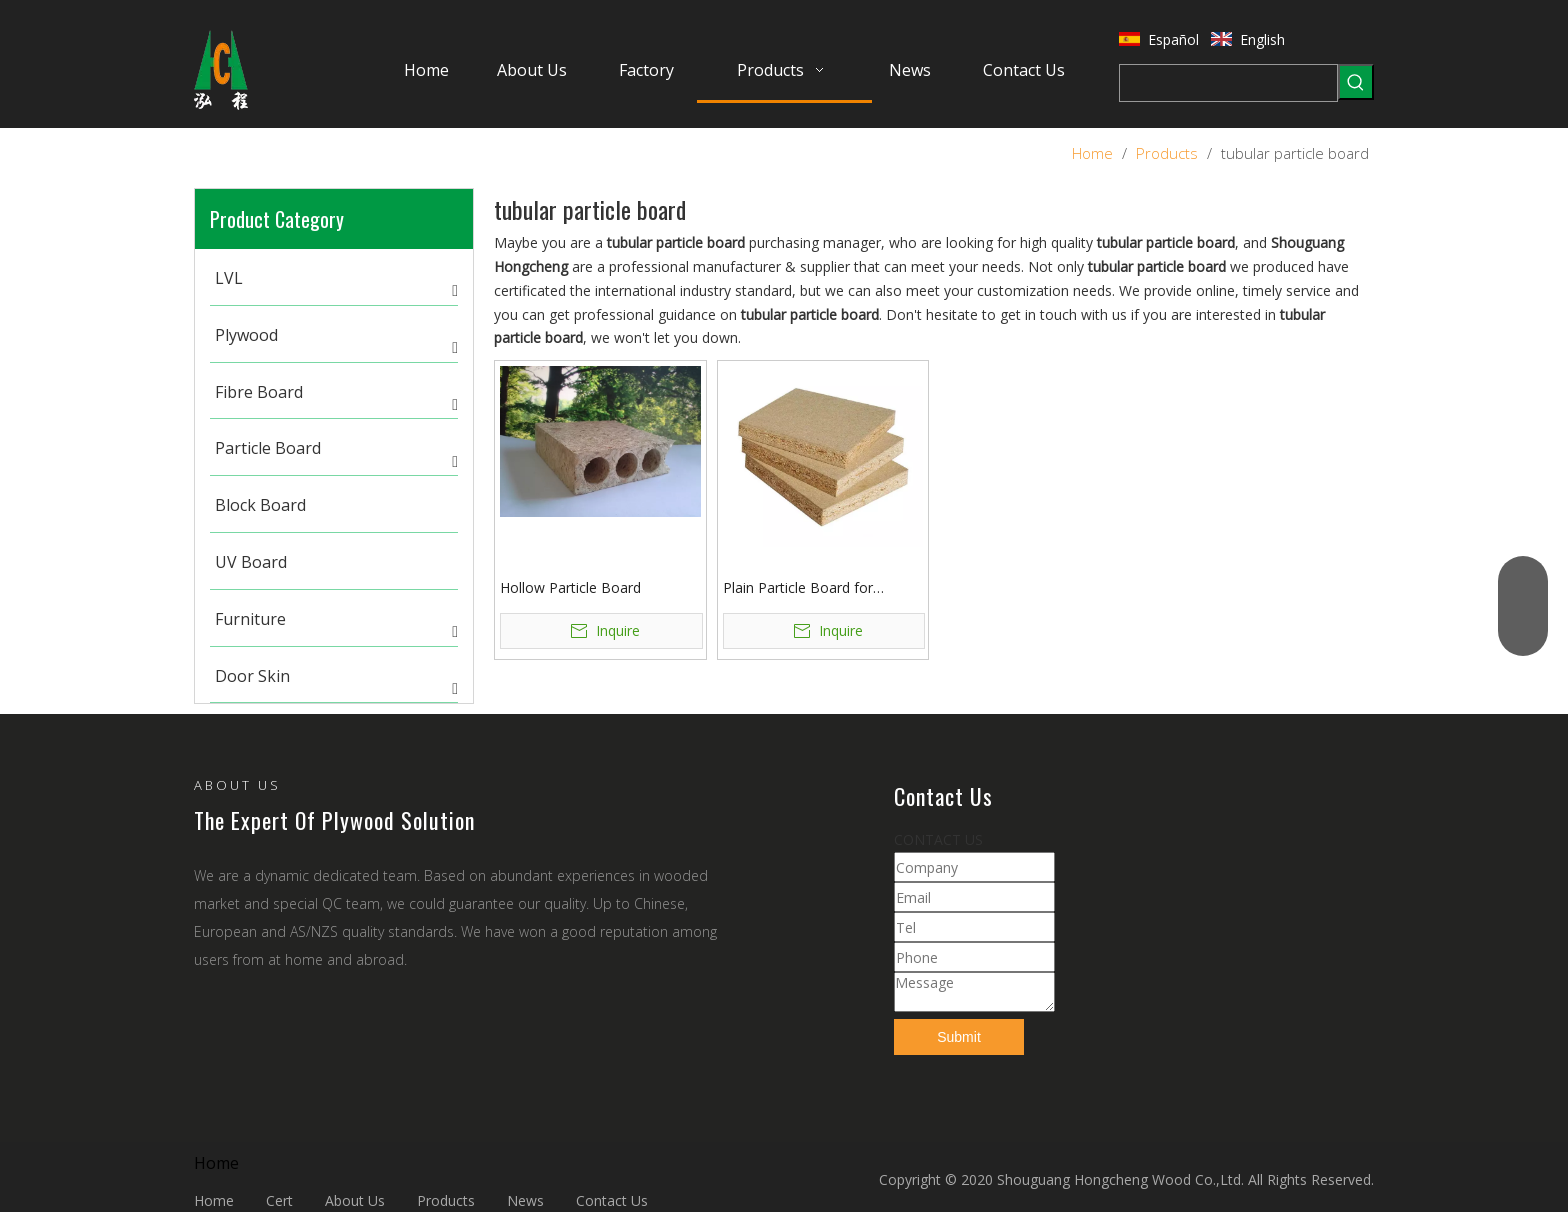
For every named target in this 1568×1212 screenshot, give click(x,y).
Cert (279, 1200)
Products (446, 1200)
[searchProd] (1228, 83)
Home (214, 1200)
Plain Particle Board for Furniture (798, 588)
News (525, 1200)
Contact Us (612, 1200)
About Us (355, 1200)
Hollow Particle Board (570, 587)
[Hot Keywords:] (1356, 82)
